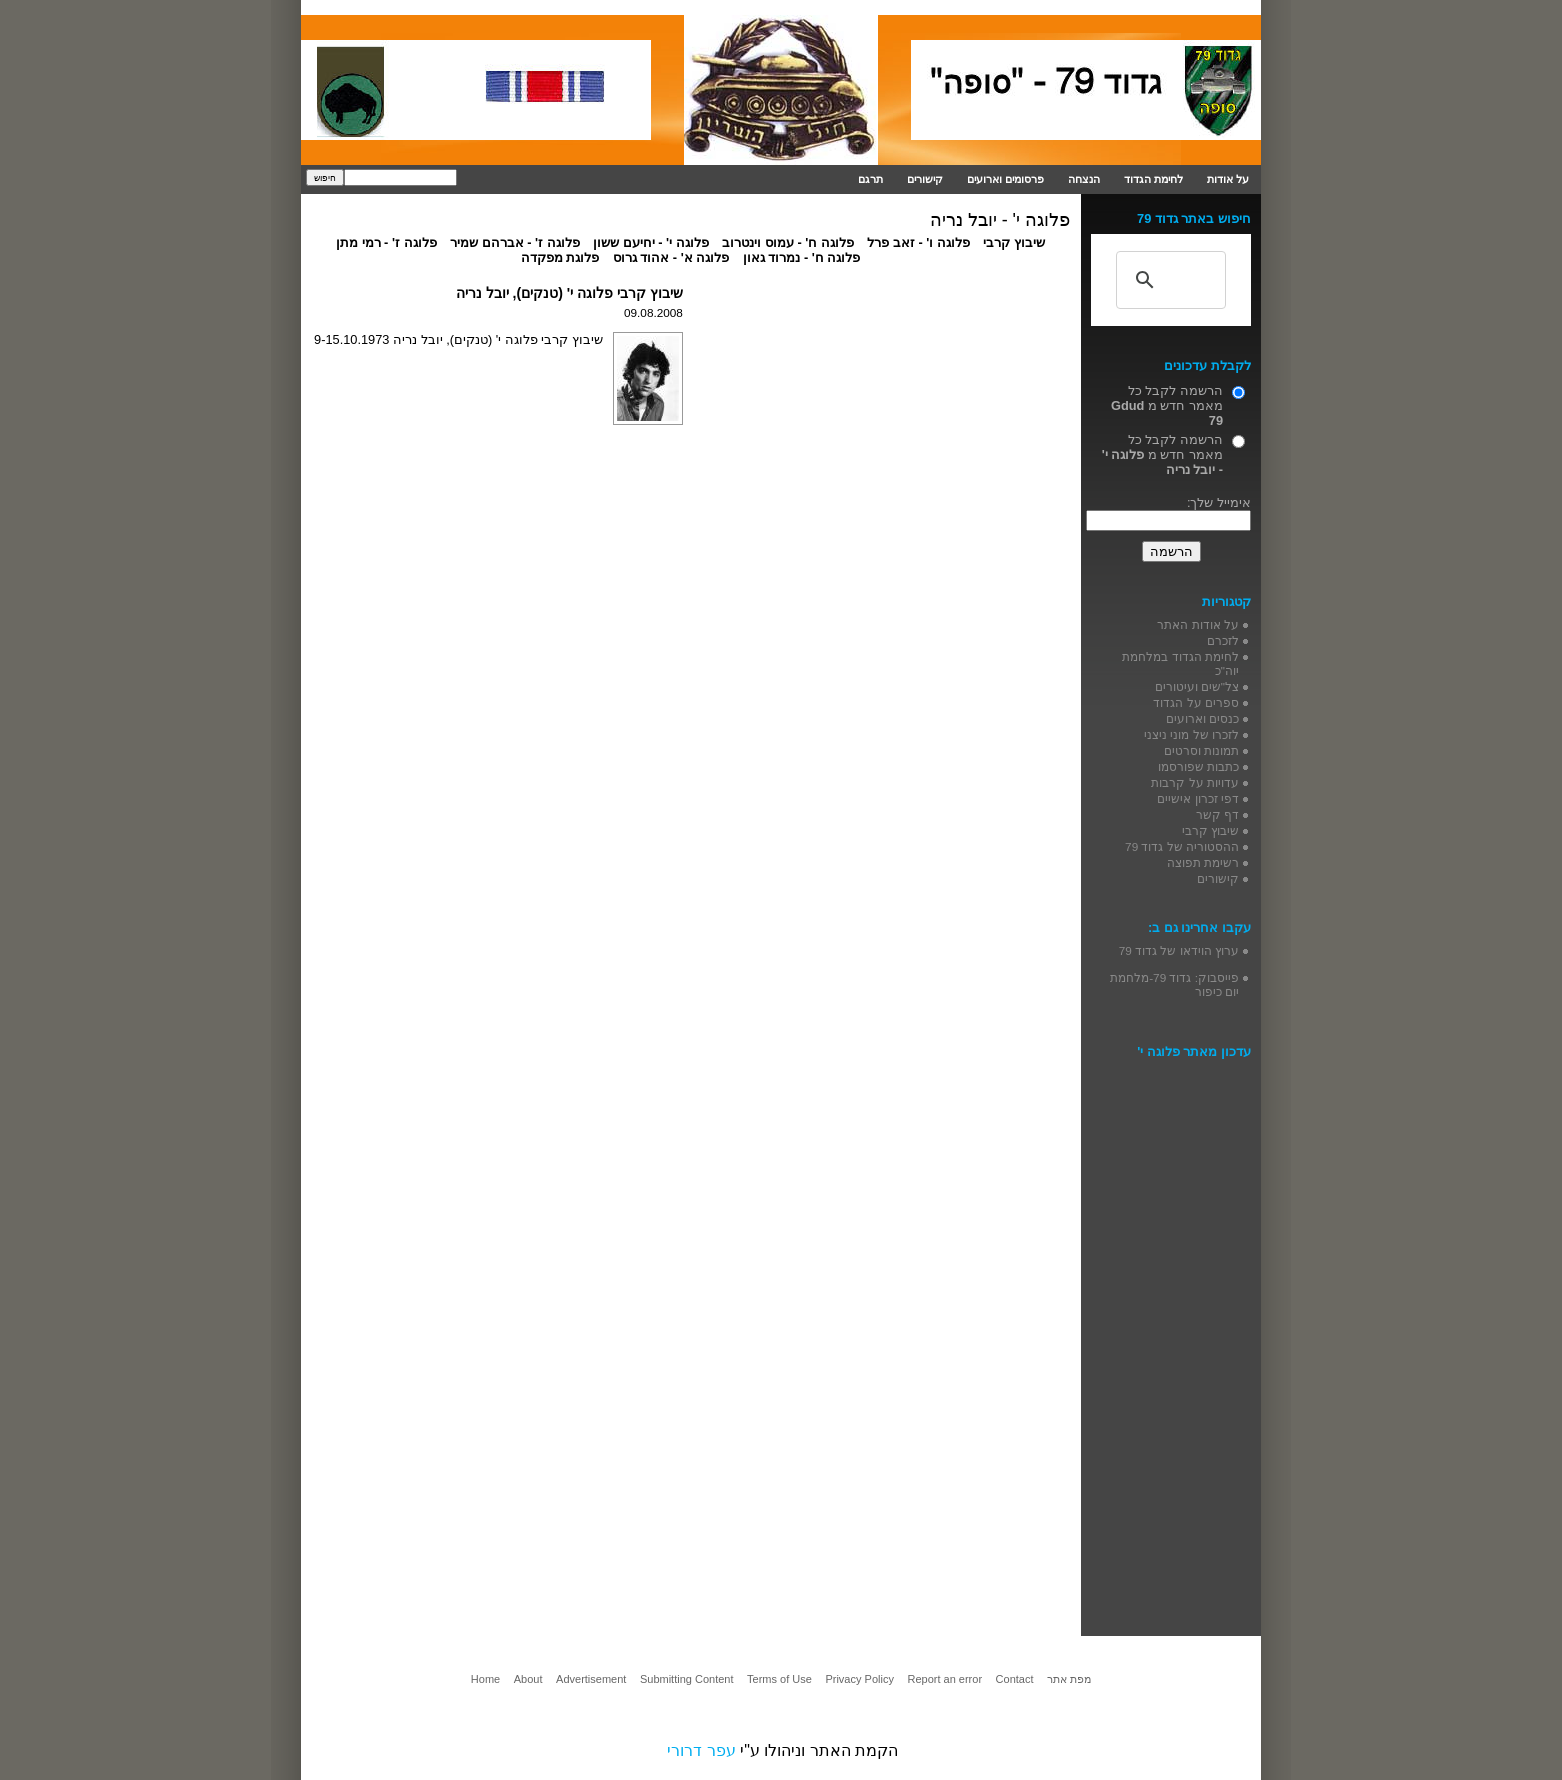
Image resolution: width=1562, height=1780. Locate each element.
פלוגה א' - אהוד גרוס (671, 257)
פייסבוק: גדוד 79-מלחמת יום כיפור (1174, 984)
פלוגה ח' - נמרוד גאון (802, 257)
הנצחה (1084, 179)
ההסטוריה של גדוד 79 (1182, 846)
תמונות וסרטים (1201, 750)
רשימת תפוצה (1203, 862)
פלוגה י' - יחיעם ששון (651, 242)
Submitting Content (687, 1679)
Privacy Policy (859, 1679)
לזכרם (1223, 640)
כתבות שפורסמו (1198, 766)
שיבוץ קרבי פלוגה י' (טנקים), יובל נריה (569, 293)
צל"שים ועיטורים (1197, 686)
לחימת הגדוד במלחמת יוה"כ (1180, 663)
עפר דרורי (701, 1750)
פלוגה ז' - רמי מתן (386, 242)
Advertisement (591, 1679)
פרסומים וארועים (1005, 179)
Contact (1015, 1679)
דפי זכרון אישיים (1198, 798)
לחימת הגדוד (1153, 179)
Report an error (944, 1679)
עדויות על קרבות (1195, 782)
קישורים (925, 179)
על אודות (1228, 179)
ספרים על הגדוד (1196, 702)
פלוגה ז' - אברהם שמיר (515, 242)
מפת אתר (1069, 1679)
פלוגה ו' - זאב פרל (918, 242)
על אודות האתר (1198, 624)
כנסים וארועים (1202, 718)
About (528, 1679)
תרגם (870, 179)
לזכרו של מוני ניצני (1191, 734)
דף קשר (1217, 814)
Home (485, 1679)
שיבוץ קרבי (1014, 242)
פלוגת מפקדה (560, 257)
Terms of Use (779, 1679)
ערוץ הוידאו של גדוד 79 (1179, 950)
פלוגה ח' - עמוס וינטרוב (788, 242)
